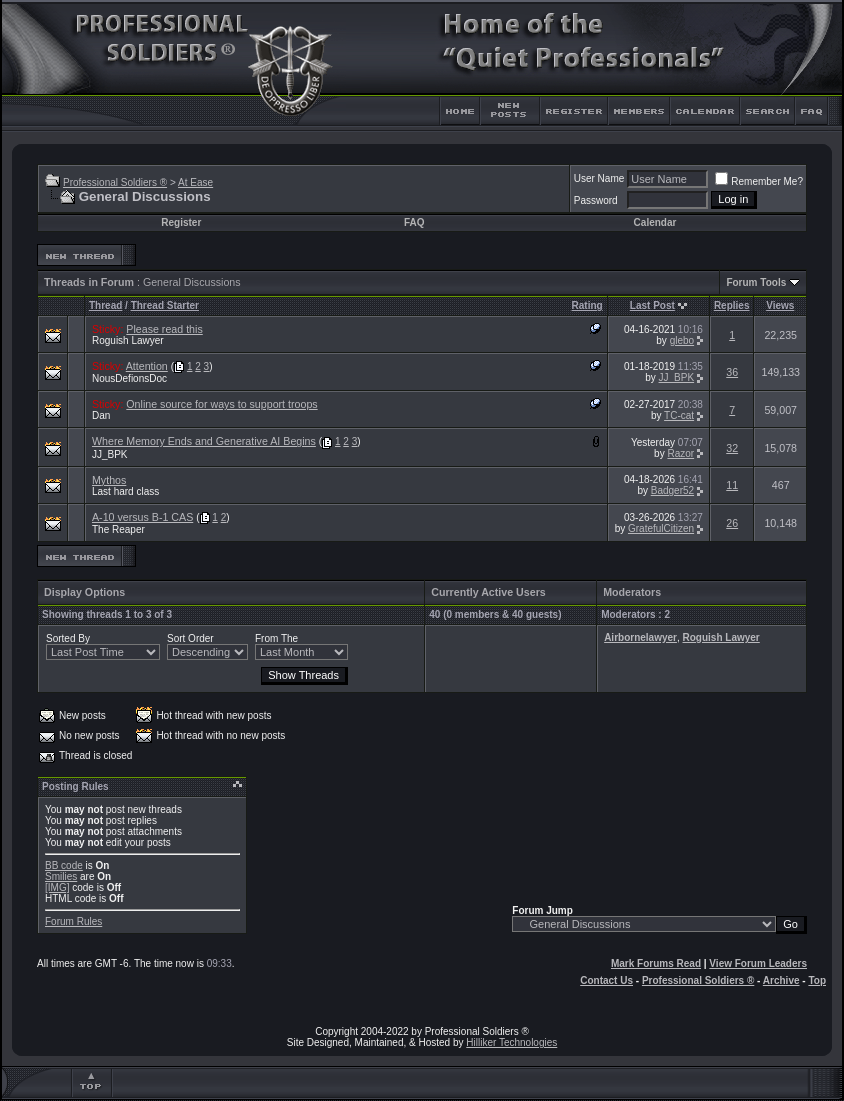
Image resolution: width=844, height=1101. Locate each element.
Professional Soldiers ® (115, 182)
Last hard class (125, 491)
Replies (732, 305)
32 (732, 448)
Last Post (652, 305)
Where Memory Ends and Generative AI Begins (204, 441)
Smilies (61, 876)
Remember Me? (759, 181)
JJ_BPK (677, 377)
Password (596, 200)
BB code (64, 865)
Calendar (655, 222)
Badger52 (672, 490)
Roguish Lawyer (128, 340)
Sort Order (190, 638)
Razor (680, 453)
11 (732, 485)
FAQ (414, 222)
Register (181, 222)
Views (780, 305)
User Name (599, 178)
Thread (105, 305)
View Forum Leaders (758, 963)
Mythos (109, 480)
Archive (781, 980)
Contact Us (606, 980)
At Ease (195, 182)
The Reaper (118, 529)
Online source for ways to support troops (221, 404)
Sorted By (68, 638)
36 (732, 372)
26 (732, 523)
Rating (587, 305)
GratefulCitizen (661, 528)
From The (276, 638)
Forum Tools (756, 282)
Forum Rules (73, 921)
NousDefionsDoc (129, 378)
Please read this (164, 329)
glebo (682, 340)
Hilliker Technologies (511, 1042)
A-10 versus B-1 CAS (142, 517)
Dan (101, 415)
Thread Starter (165, 305)
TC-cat (679, 415)
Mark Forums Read (656, 963)
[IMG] (57, 887)
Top (817, 980)
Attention (147, 366)
